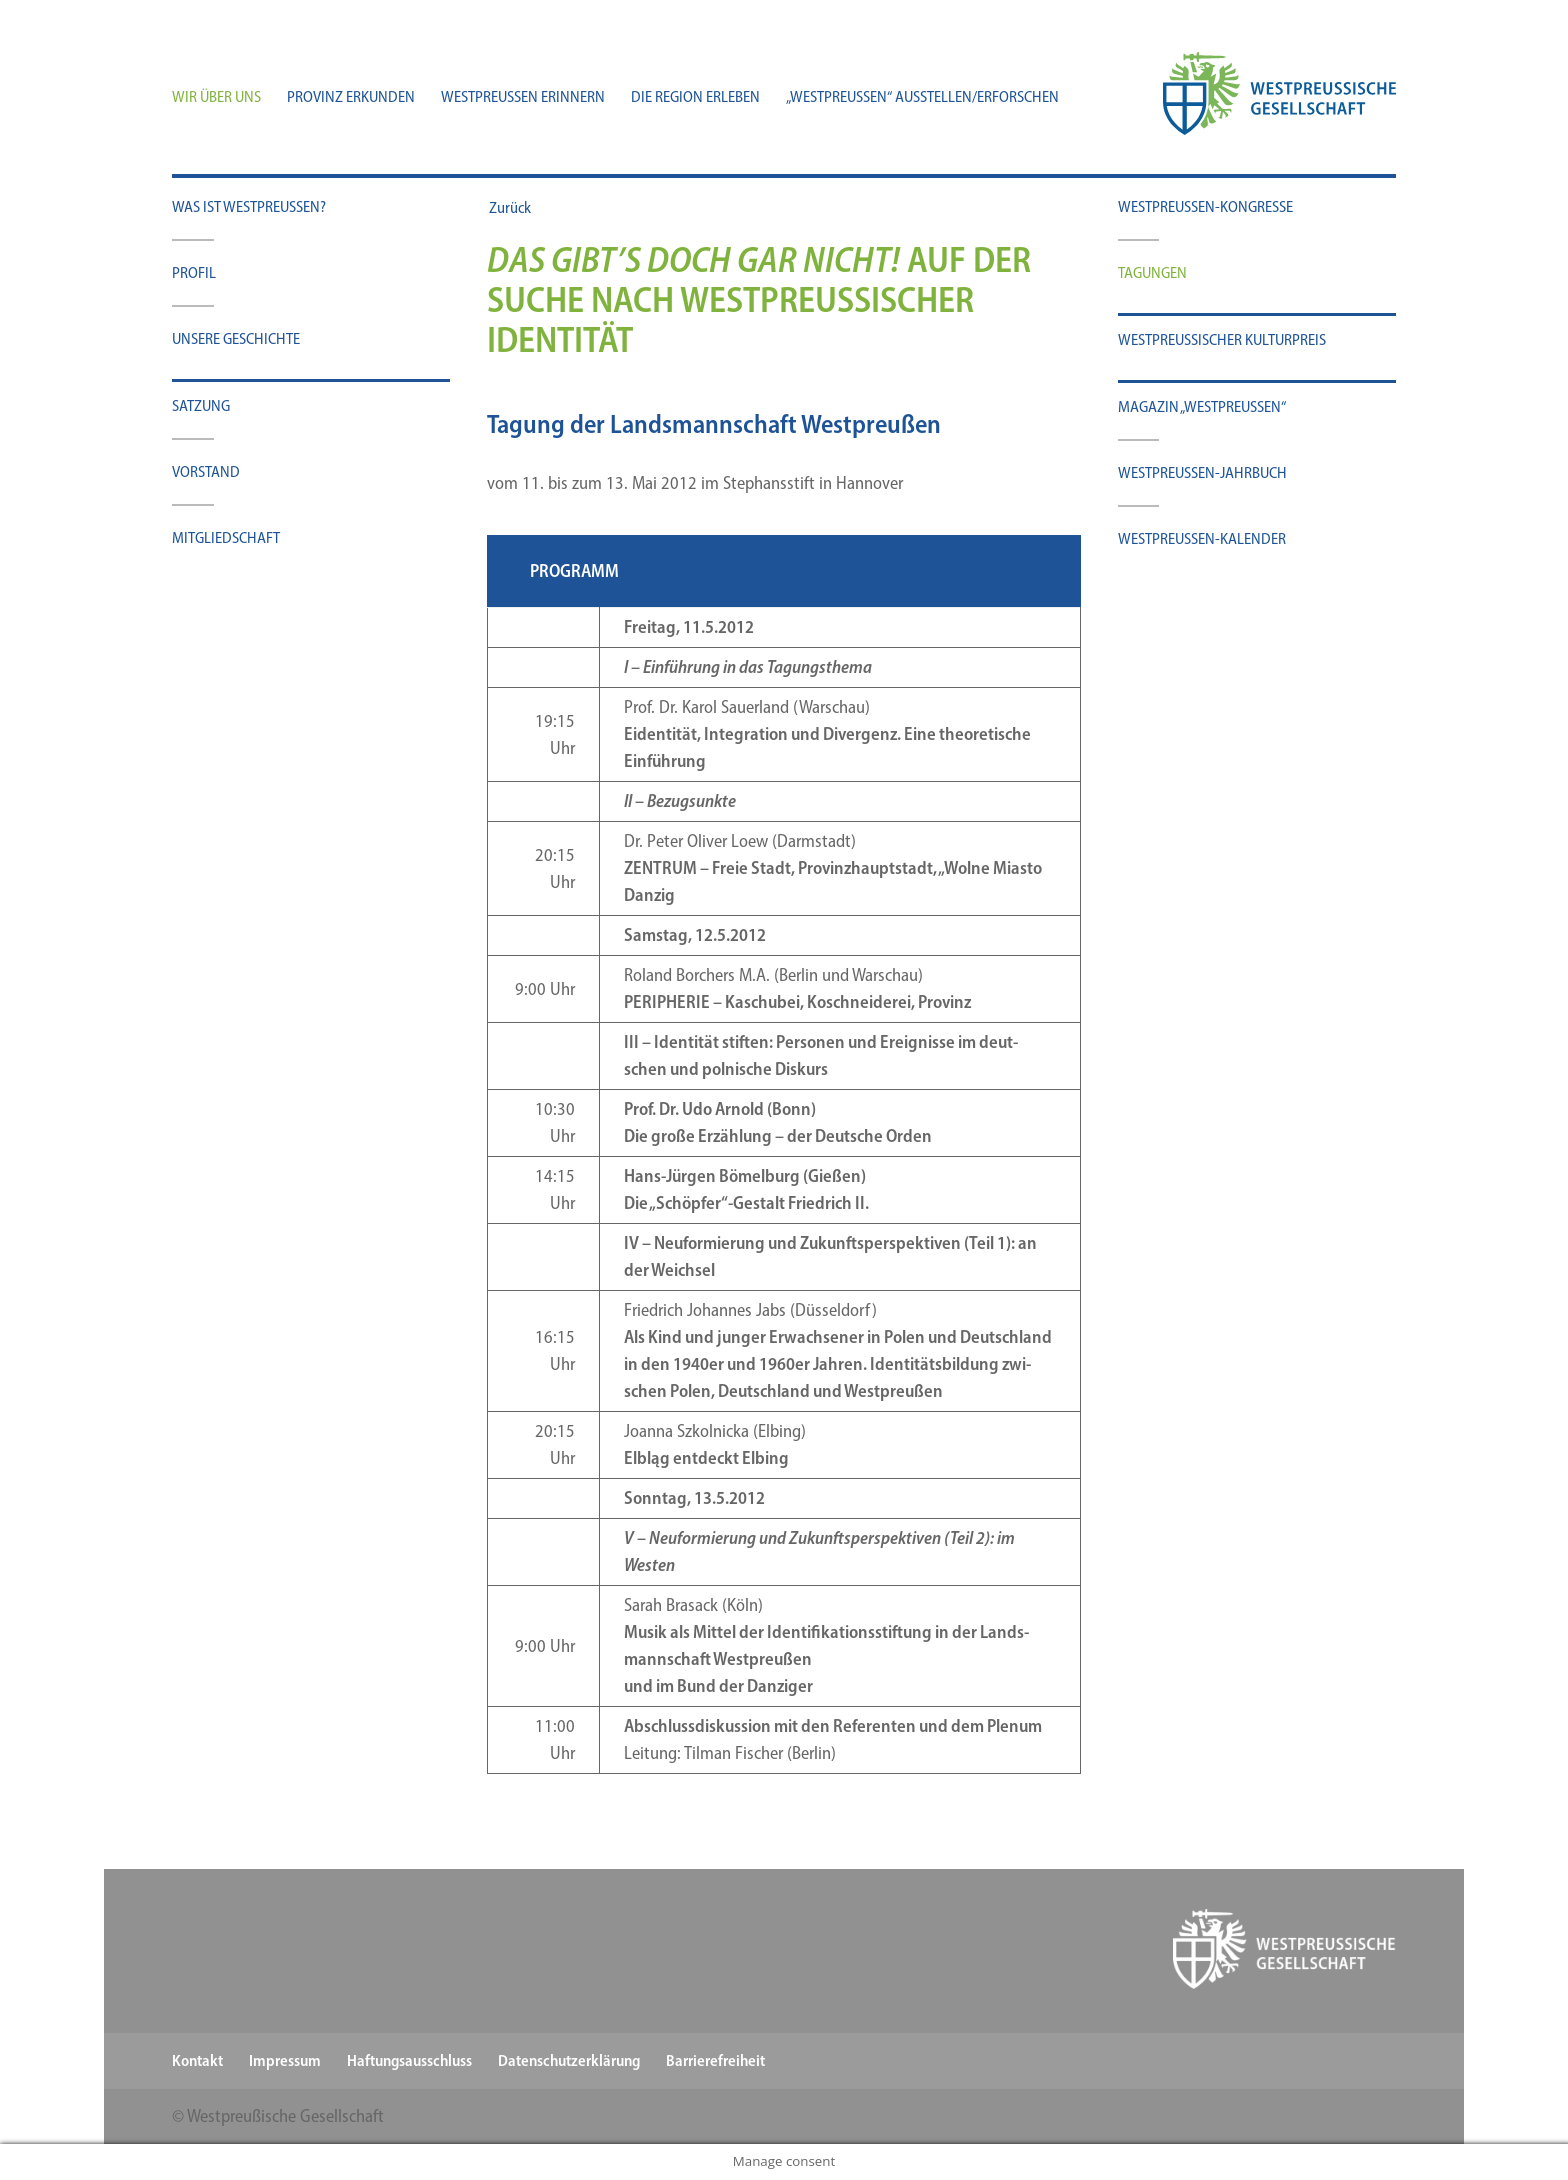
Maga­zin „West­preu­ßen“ (1202, 406)
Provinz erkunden (351, 98)
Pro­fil (194, 272)
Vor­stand (206, 471)
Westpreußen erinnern (523, 98)
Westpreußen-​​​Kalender (1202, 538)
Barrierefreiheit (715, 2060)
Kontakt (197, 2060)
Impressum (285, 2060)
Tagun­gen (1152, 272)
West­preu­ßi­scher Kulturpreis (1222, 339)
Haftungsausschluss (409, 2060)
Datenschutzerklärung (569, 2060)
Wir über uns (216, 98)
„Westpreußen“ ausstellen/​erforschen (922, 98)
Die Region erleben (695, 98)
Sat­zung (201, 405)
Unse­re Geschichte (236, 338)
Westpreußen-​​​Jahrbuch (1202, 472)
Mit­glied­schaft (226, 537)
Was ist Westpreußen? (249, 206)
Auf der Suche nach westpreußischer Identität (759, 299)
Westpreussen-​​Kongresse (1205, 206)
